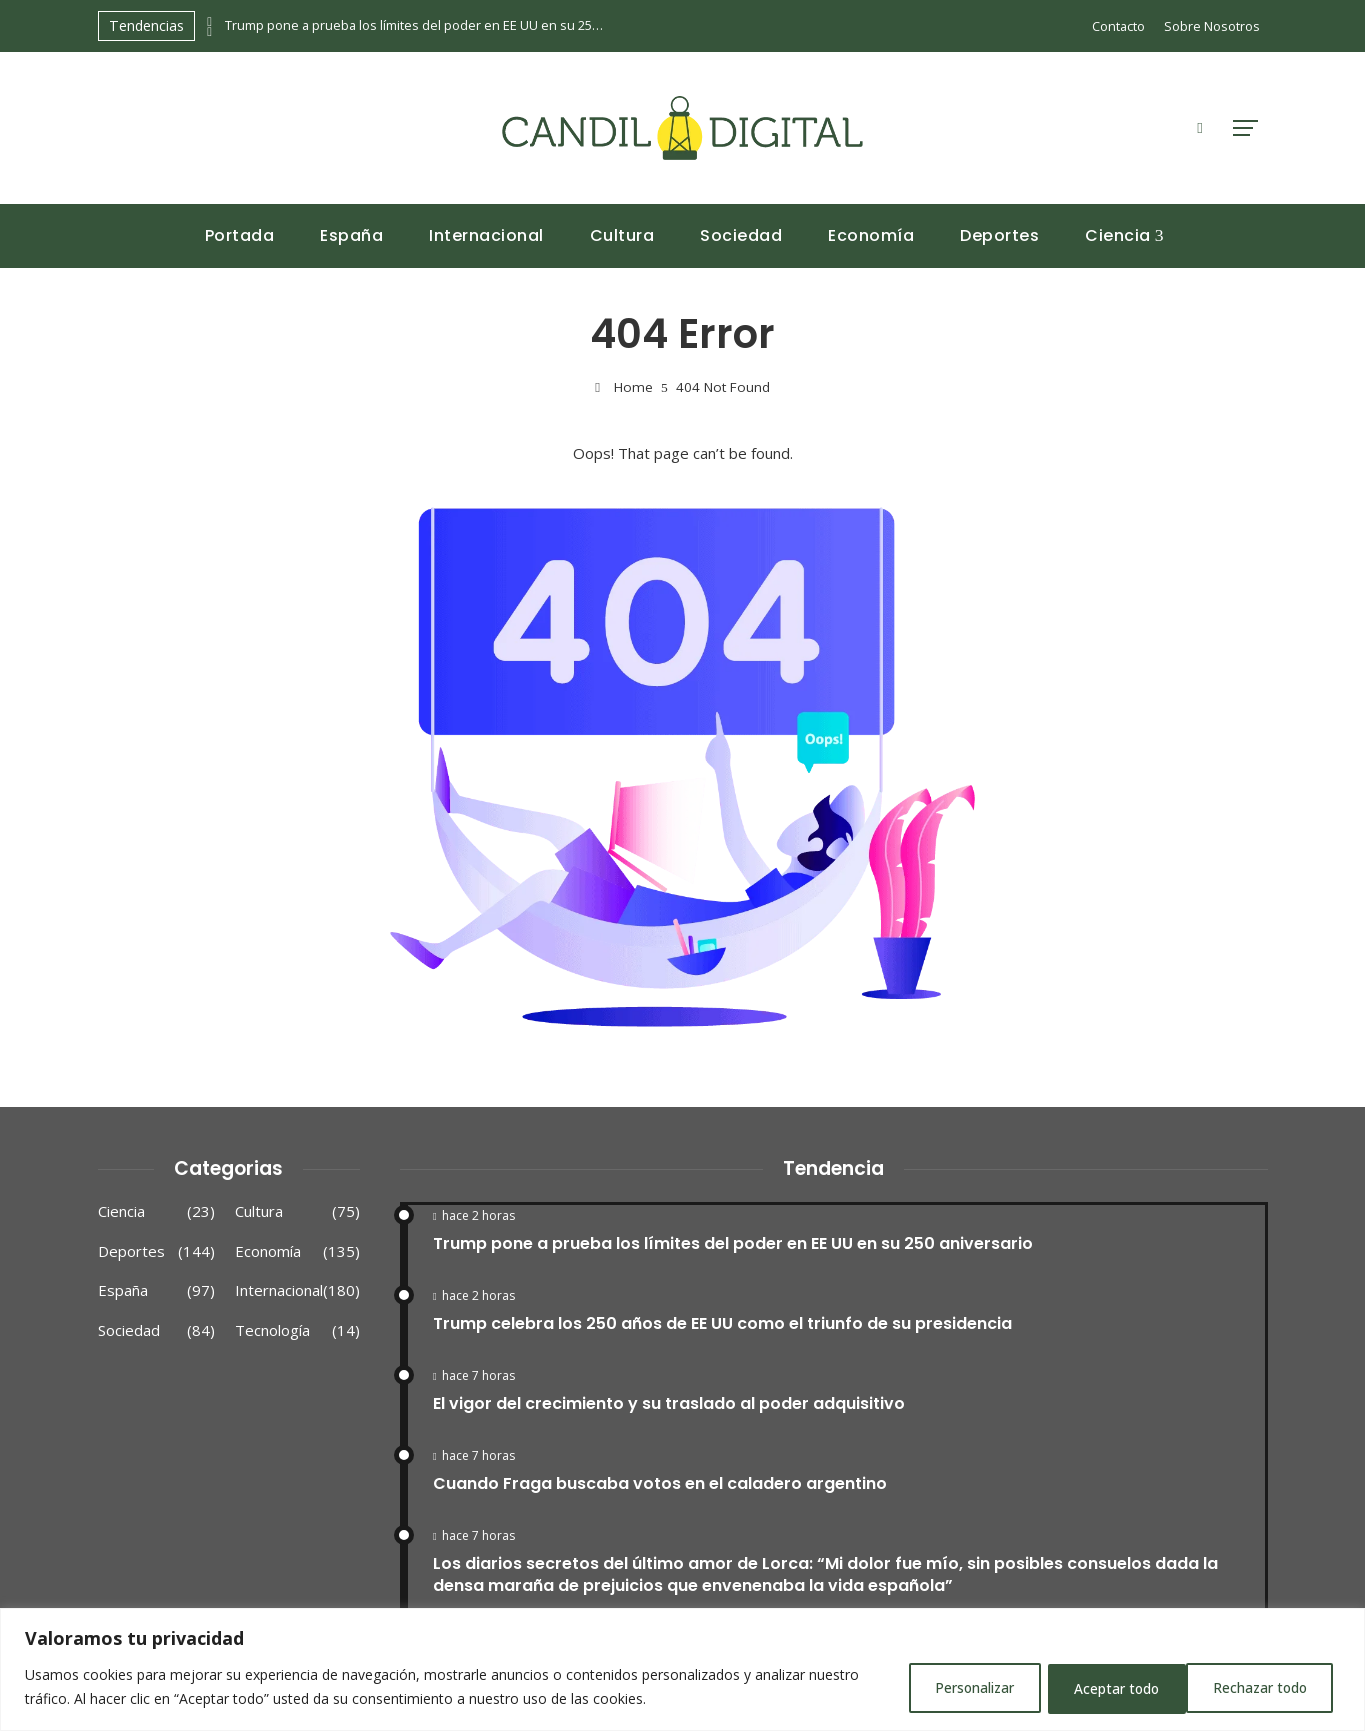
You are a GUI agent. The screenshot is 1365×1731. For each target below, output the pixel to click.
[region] (682, 1670)
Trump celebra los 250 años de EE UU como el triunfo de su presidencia (722, 1323)
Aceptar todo (1267, 1688)
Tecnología (297, 1331)
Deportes (157, 1252)
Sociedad (157, 1331)
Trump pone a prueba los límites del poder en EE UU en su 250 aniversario (415, 25)
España (157, 1291)
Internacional (297, 1291)
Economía (297, 1252)
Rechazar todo (1109, 1688)
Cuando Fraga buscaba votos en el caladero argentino (660, 1483)
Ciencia (157, 1212)
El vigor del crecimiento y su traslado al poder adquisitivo (669, 1403)
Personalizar (954, 1688)
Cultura (297, 1212)
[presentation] (210, 21)
